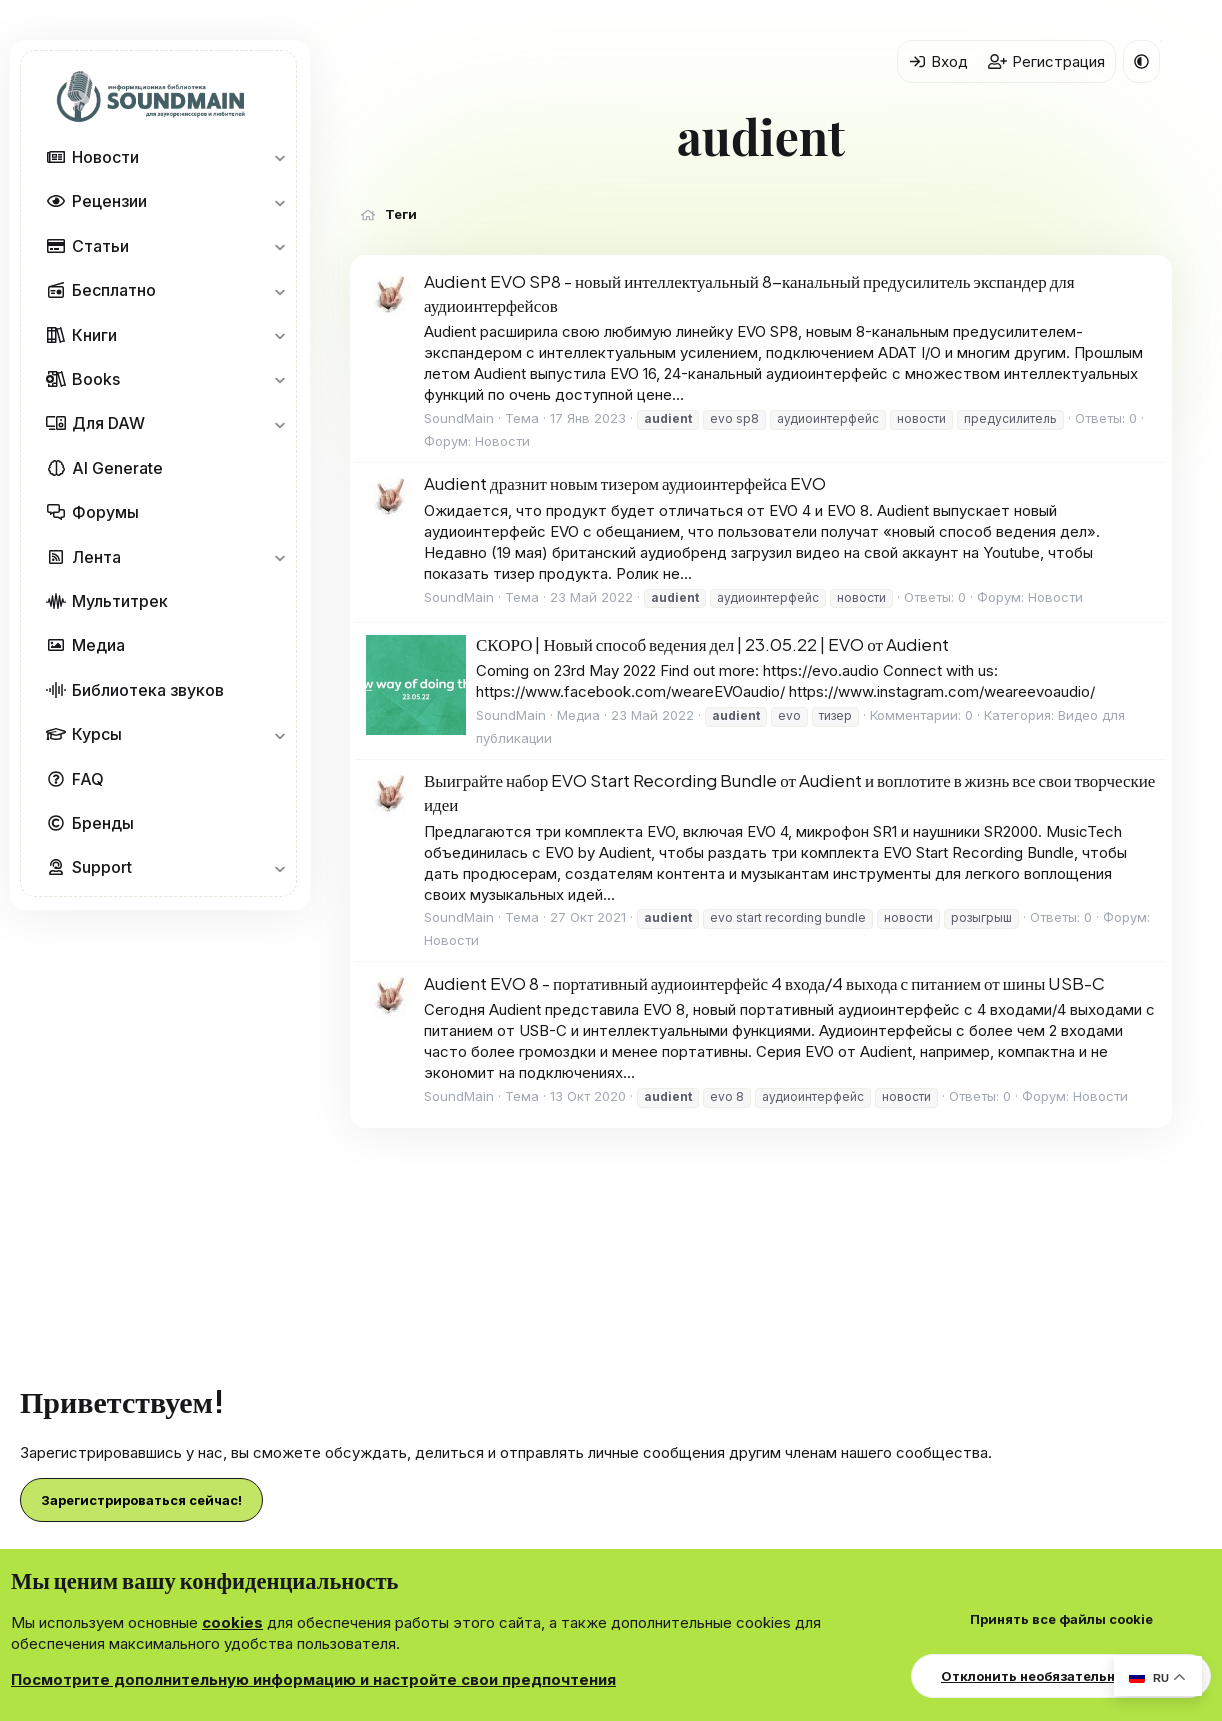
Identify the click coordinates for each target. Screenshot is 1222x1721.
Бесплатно (114, 290)
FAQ (88, 779)
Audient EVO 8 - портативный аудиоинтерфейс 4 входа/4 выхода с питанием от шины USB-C (764, 983)
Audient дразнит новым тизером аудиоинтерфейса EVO (625, 483)
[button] (279, 157)
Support (102, 867)
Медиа (98, 645)
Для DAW (108, 423)
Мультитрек (120, 601)
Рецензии (109, 201)
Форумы (105, 512)
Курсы (97, 734)
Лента (96, 557)
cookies (232, 1622)
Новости (105, 157)
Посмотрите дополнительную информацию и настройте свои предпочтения (313, 1679)
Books (96, 379)
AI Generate (117, 468)
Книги (94, 335)
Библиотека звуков (148, 690)
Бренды (103, 823)
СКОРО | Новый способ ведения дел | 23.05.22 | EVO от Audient (712, 644)
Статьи (100, 246)
